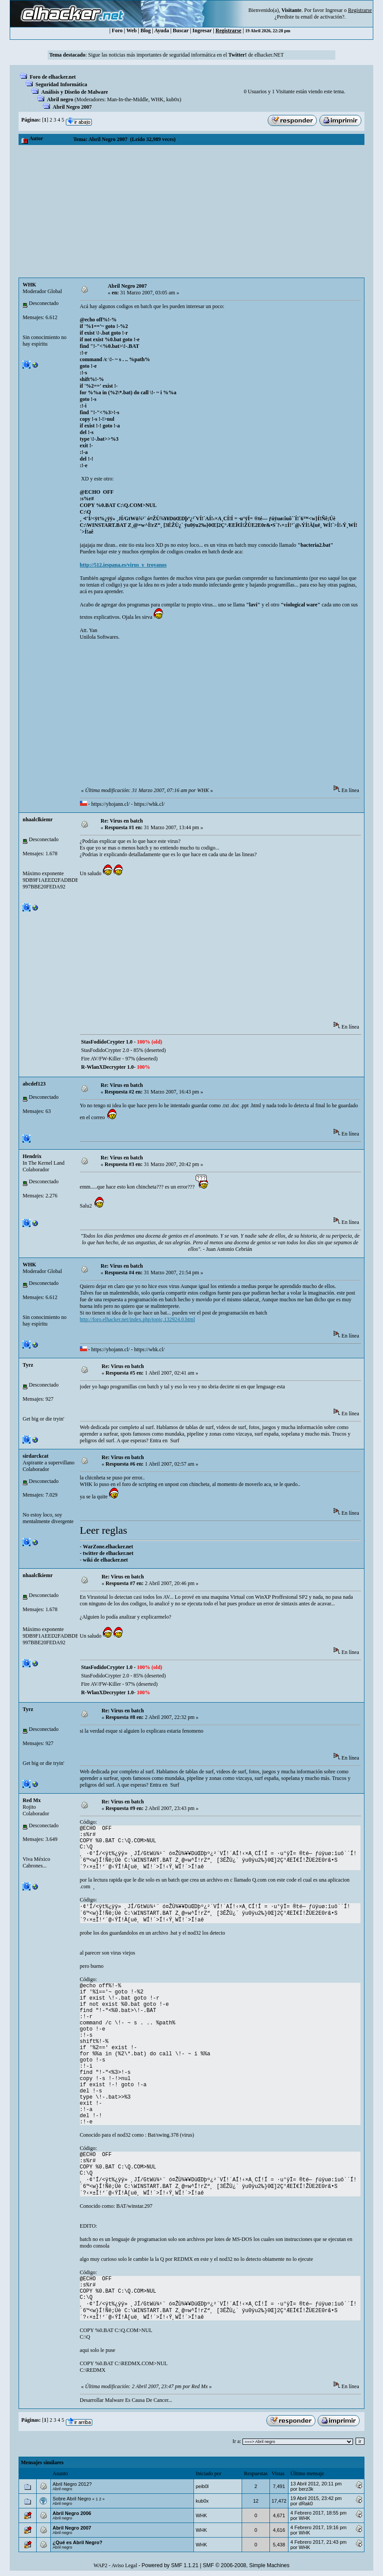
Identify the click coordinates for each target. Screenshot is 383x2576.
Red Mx (32, 1800)
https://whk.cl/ (149, 804)
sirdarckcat (35, 1456)
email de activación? (323, 17)
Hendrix (32, 1156)
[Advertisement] (191, 211)
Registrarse (229, 30)
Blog (145, 30)
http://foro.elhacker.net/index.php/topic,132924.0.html (137, 1319)
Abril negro (60, 99)
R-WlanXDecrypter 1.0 (107, 1067)
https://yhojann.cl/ (110, 804)
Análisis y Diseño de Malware (74, 92)
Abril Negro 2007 (72, 107)
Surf (174, 1440)
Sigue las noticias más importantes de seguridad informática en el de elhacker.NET (186, 55)
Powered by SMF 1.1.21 (169, 2565)
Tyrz (28, 1365)
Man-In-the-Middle (127, 99)
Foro (117, 30)
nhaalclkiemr (38, 819)
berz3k (306, 2489)
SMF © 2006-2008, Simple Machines (246, 2565)
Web (131, 30)
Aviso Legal (124, 2565)
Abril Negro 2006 (72, 2513)
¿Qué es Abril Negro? (77, 2542)
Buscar (181, 30)
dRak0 (306, 2503)
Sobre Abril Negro (72, 2498)
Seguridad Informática (61, 84)
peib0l (202, 2486)
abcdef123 (34, 1084)
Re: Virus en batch (122, 821)
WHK (157, 99)
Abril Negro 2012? (72, 2484)
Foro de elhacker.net (53, 77)
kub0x (172, 99)
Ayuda (161, 30)
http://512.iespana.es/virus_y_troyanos (123, 565)
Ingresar (333, 10)
